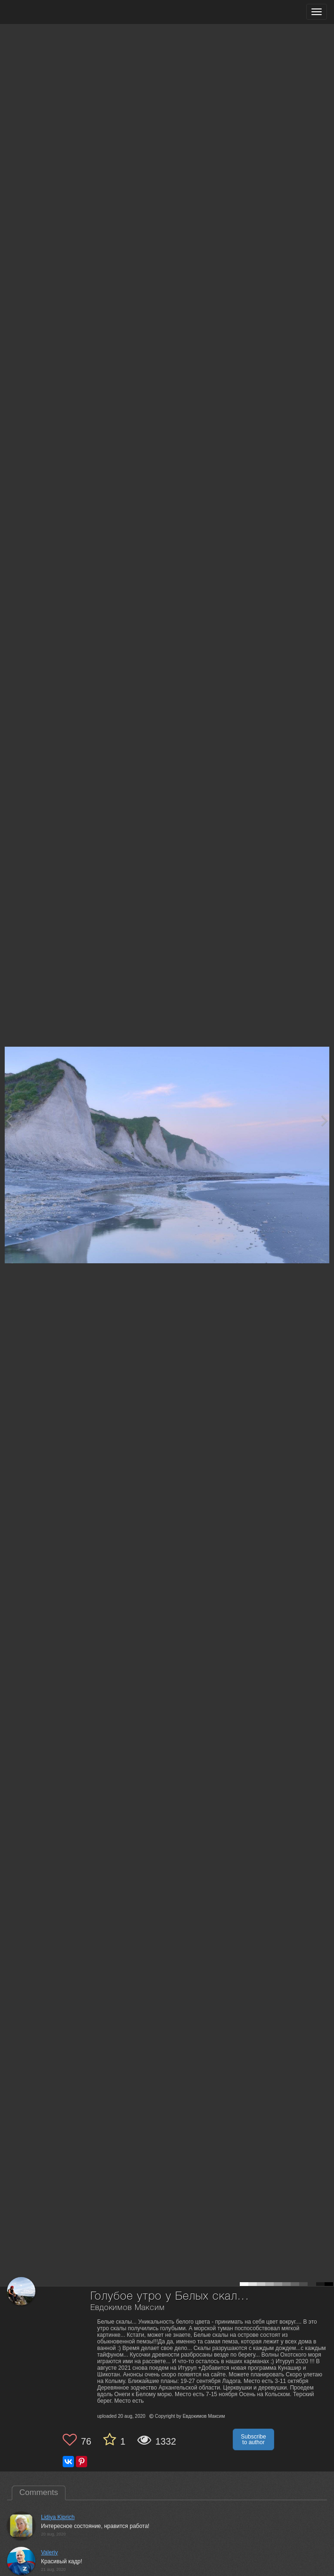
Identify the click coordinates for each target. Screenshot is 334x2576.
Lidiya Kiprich (57, 2517)
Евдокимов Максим (127, 2307)
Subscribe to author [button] (253, 2439)
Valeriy (49, 2552)
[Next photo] (324, 1120)
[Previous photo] (9, 1120)
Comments (38, 2492)
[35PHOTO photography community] (44, 12)
